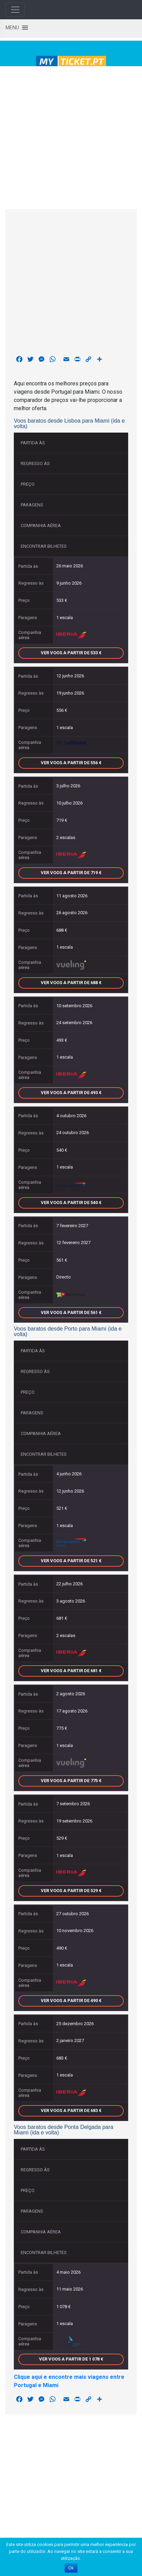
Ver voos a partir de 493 (71, 1092)
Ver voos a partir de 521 (71, 1560)
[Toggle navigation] (15, 10)
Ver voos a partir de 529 (71, 1890)
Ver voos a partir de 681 (71, 1670)
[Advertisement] (68, 136)
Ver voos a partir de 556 (71, 762)
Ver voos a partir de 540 (71, 1202)
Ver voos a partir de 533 (71, 652)
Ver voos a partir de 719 (71, 872)
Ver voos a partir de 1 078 (71, 2359)
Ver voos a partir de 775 (71, 1780)
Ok (71, 2568)
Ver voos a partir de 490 (71, 2000)
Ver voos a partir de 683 (71, 2110)
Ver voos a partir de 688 (71, 982)
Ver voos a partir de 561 (71, 1312)
